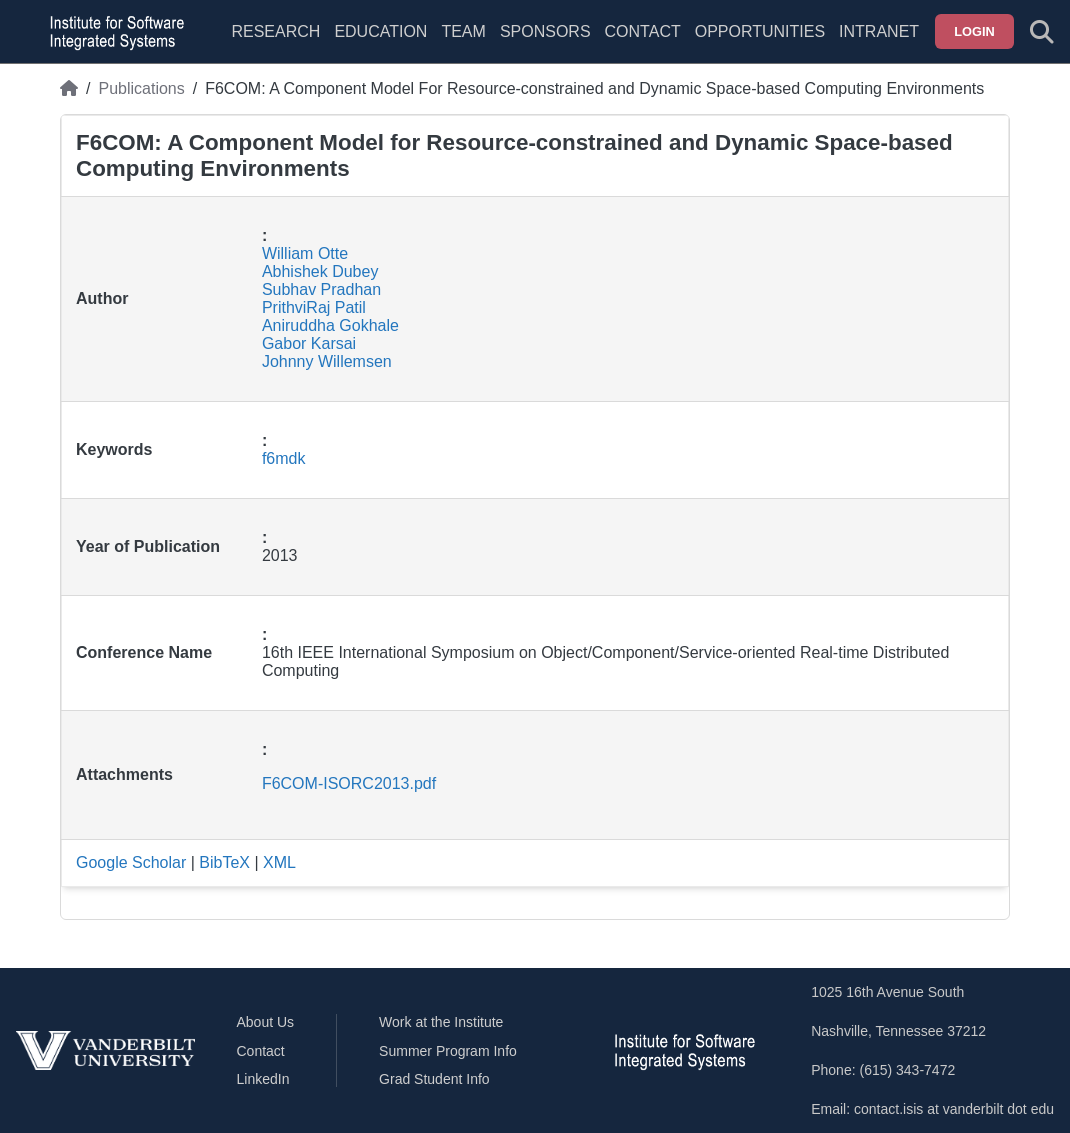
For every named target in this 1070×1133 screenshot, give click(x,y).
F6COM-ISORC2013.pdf (349, 783)
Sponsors (545, 31)
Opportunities (760, 31)
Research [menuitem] (275, 31)
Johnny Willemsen (327, 361)
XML (279, 862)
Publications (141, 88)
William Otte (305, 253)
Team (463, 31)
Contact (643, 31)
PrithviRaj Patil (314, 307)
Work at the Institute (441, 1022)
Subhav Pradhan (321, 289)
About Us (266, 1022)
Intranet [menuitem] (879, 31)
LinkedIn (263, 1079)
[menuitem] (463, 44)
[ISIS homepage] (112, 32)
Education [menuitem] (380, 31)
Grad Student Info (434, 1079)
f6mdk (284, 458)
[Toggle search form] (1042, 32)
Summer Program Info (448, 1051)
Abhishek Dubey (320, 271)
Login (974, 31)
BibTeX (224, 862)
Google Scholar (131, 862)
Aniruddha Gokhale (330, 325)
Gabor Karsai (309, 343)
